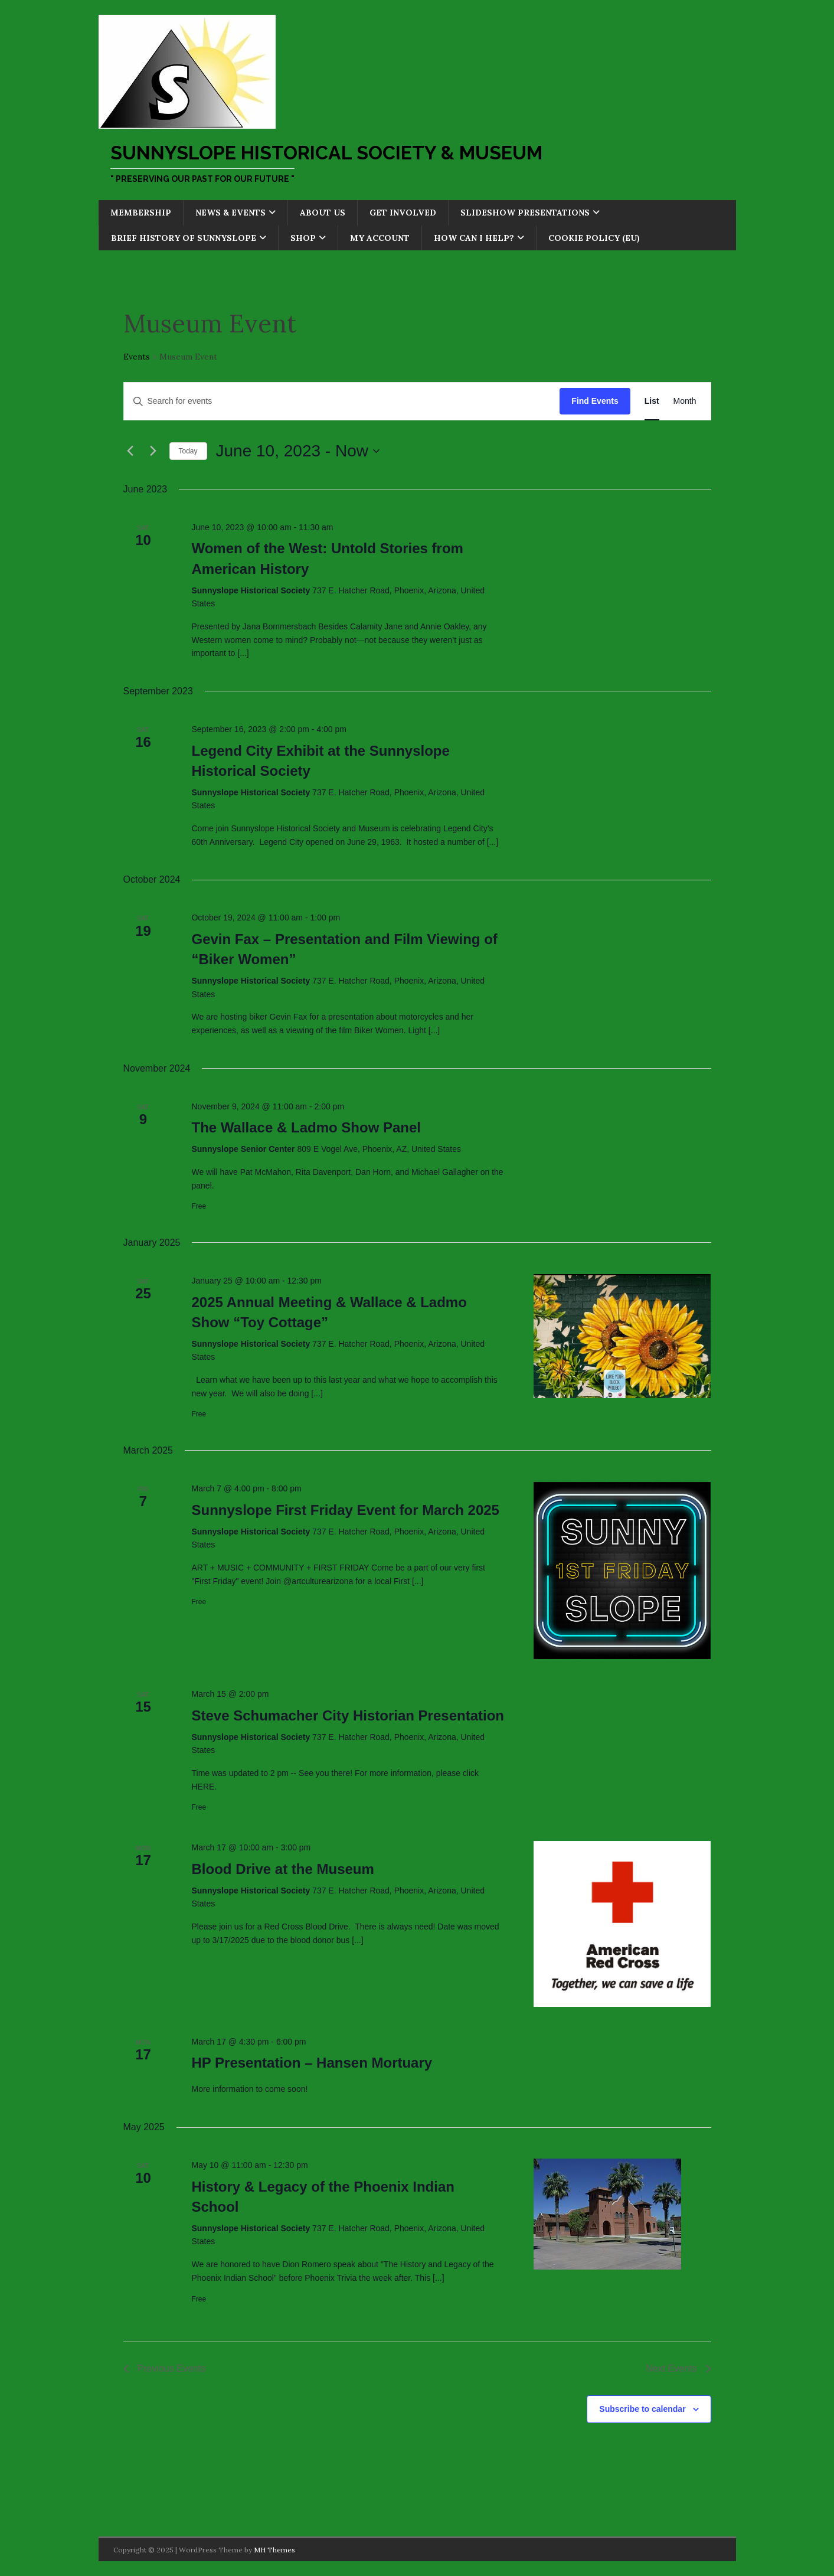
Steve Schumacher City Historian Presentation (347, 1715)
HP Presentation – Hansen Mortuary (311, 2063)
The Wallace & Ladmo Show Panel (306, 1127)
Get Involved (402, 212)
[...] (242, 653)
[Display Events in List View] (652, 401)
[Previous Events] (130, 451)
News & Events (230, 212)
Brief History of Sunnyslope (183, 238)
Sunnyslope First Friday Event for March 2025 (345, 1510)
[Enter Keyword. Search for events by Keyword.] (342, 401)
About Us (322, 212)
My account (380, 238)
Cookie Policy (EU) (594, 238)
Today (188, 451)
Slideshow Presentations (525, 212)
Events (136, 356)
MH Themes (274, 2549)
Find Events (594, 401)
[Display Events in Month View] (684, 401)
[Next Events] (153, 451)
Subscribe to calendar (642, 2409)
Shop (303, 238)
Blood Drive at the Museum (282, 1869)
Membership (140, 212)
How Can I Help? (474, 238)
